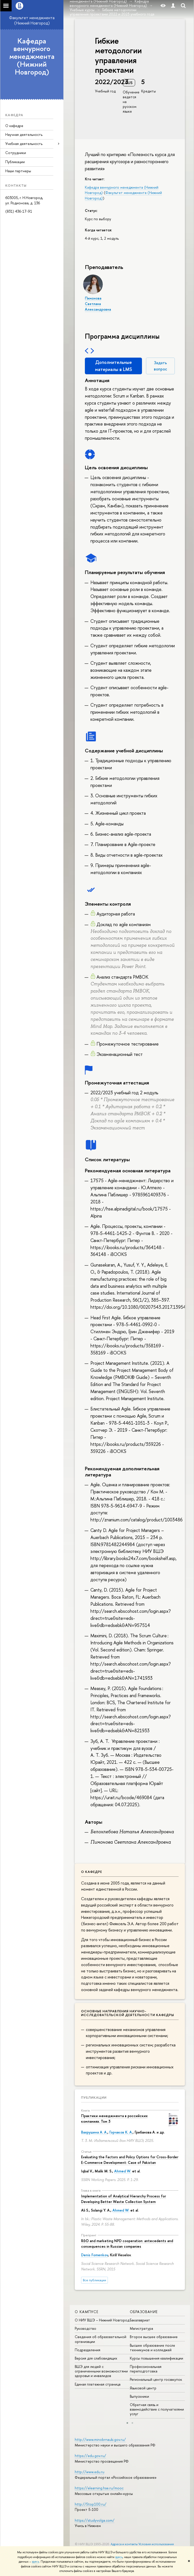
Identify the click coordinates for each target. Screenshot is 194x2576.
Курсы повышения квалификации (156, 2358)
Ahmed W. (122, 2171)
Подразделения (87, 2349)
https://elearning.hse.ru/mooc (99, 2488)
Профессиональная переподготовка (145, 2368)
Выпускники (139, 2396)
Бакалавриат (140, 2320)
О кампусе (87, 2311)
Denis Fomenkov (94, 2254)
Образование (144, 2311)
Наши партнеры (18, 170)
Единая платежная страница (97, 2384)
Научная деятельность (23, 134)
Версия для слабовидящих (96, 2358)
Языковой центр (143, 2388)
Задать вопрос (160, 366)
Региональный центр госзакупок (156, 2379)
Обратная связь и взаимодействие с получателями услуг (157, 2409)
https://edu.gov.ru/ (90, 2455)
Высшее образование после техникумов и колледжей (152, 2347)
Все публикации (94, 2280)
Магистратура (141, 2328)
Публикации (15, 161)
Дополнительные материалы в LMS (113, 366)
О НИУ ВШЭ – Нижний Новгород (102, 2320)
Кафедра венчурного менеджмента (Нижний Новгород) (32, 56)
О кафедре (14, 125)
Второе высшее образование (154, 2336)
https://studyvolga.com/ (94, 2520)
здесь (119, 2557)
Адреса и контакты (124, 2544)
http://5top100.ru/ (90, 2504)
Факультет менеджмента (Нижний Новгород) (32, 20)
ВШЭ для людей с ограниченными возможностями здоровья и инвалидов (101, 2371)
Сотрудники (15, 152)
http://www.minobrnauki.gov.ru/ (100, 2439)
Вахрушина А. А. (94, 2132)
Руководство (85, 2328)
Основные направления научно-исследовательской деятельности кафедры (127, 2013)
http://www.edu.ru (89, 2471)
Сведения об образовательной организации (100, 2339)
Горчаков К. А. (121, 2132)
